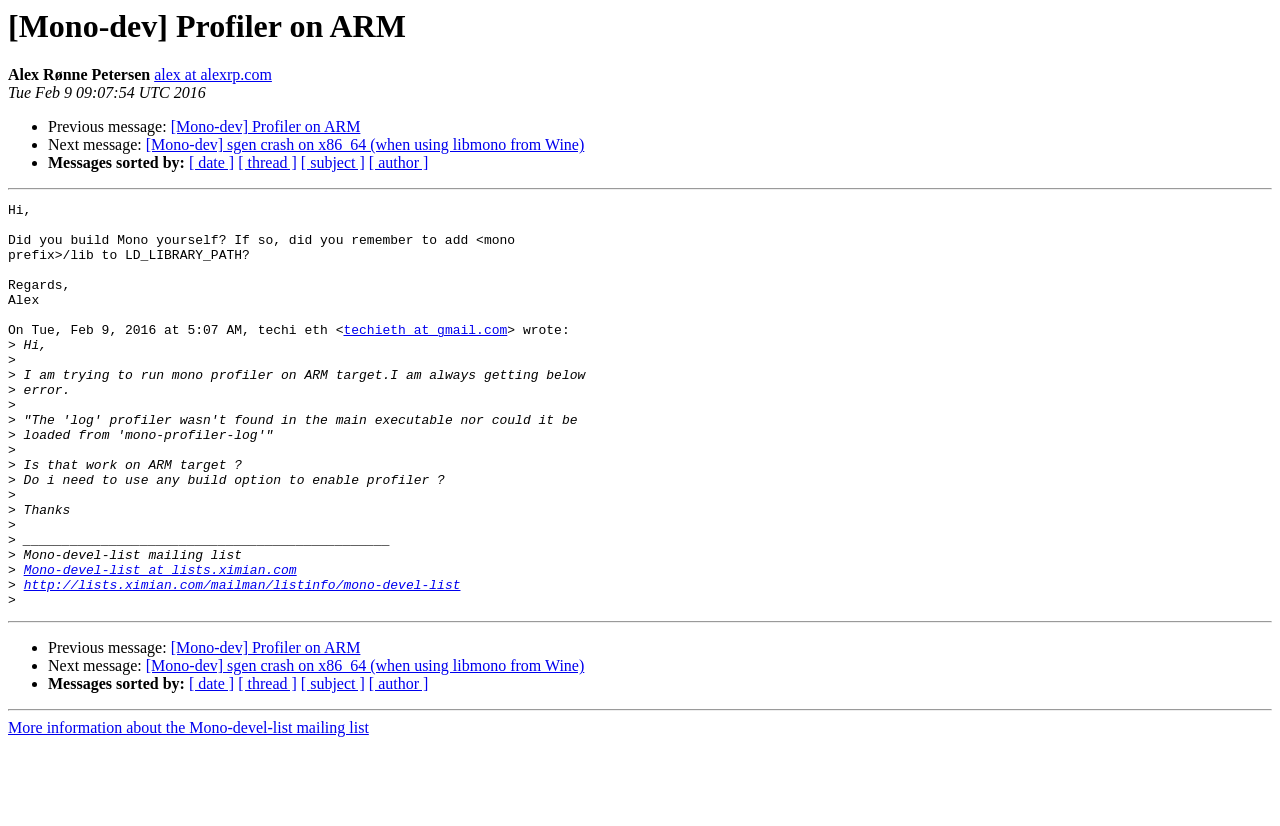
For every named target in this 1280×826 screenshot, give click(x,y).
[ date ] (211, 162)
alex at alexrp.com (213, 74)
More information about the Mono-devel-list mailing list (188, 808)
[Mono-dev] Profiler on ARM (266, 126)
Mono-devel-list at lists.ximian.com (160, 644)
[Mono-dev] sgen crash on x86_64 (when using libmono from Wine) (365, 144)
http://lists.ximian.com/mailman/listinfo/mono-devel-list (242, 662)
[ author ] (399, 162)
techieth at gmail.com (425, 356)
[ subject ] (333, 162)
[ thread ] (267, 162)
